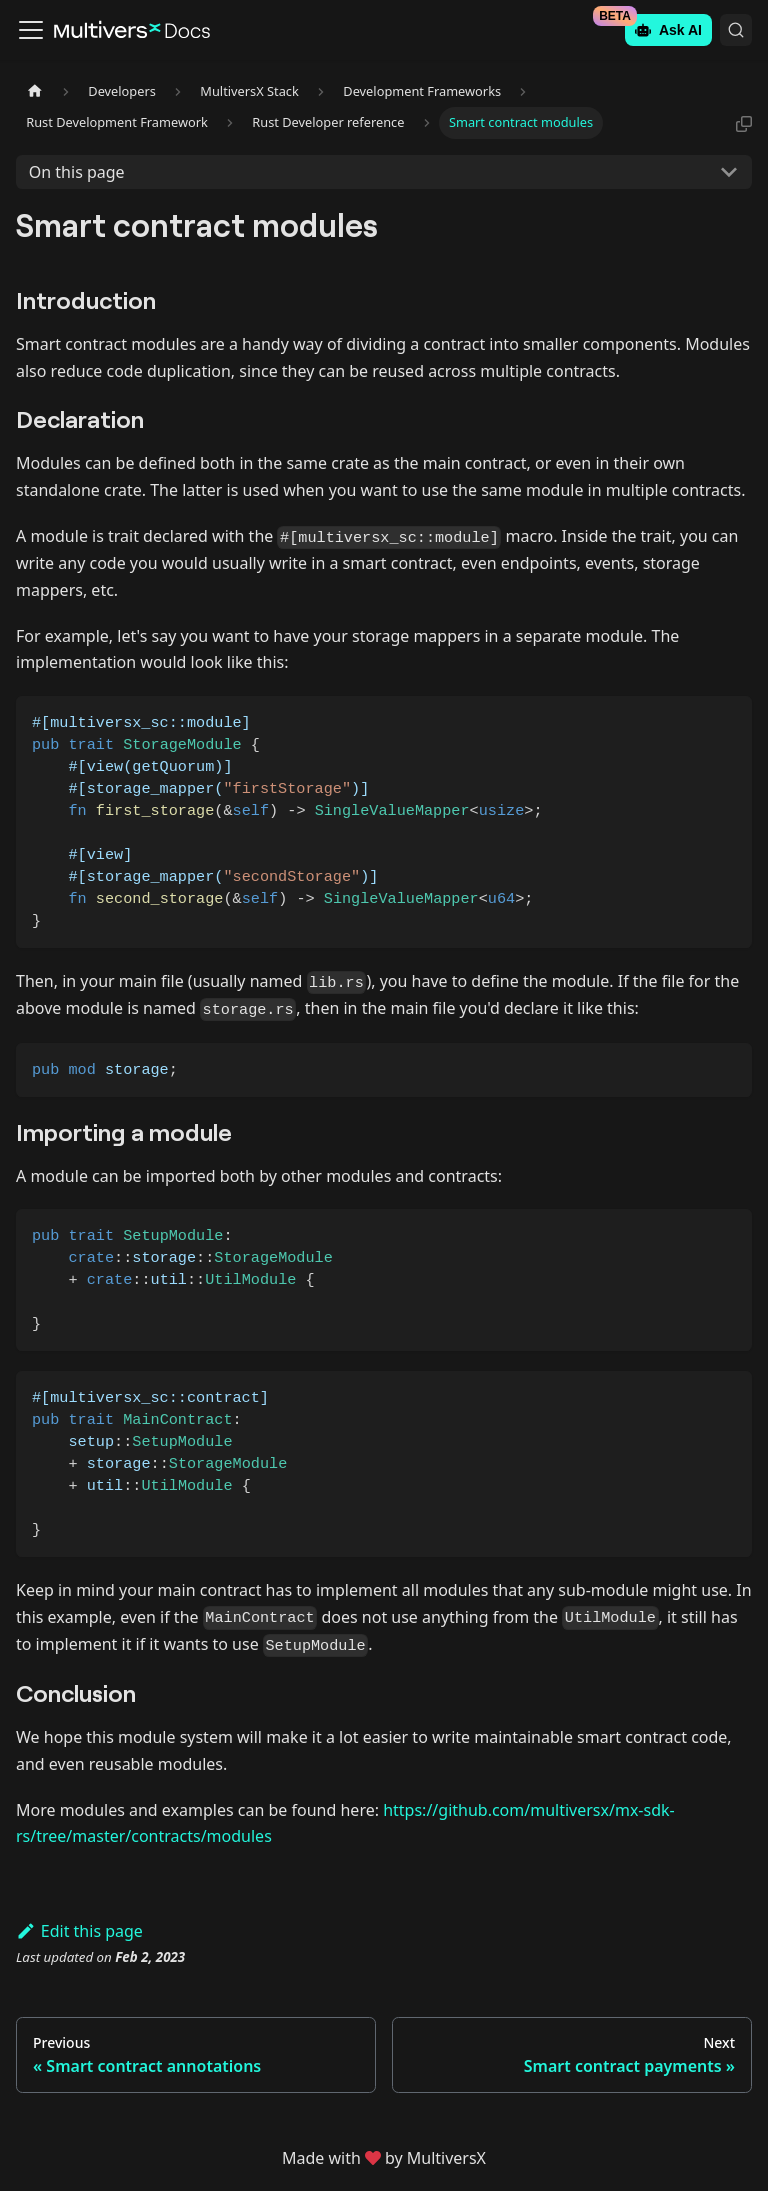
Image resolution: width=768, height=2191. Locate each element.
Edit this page (79, 1931)
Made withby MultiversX (384, 2158)
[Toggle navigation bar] (31, 30)
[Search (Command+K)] (736, 30)
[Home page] (35, 91)
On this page (77, 172)
